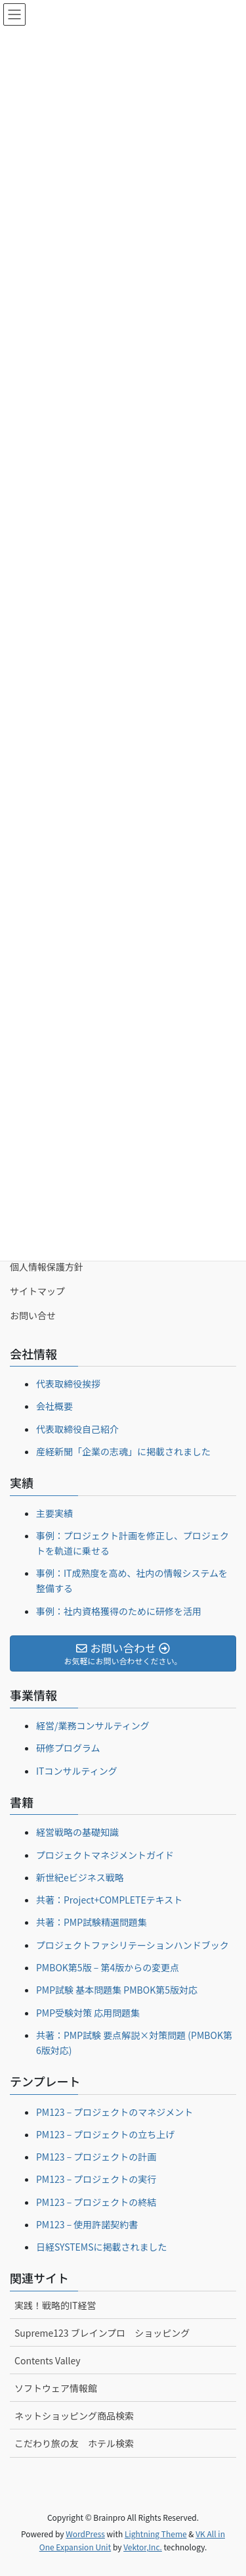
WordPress (85, 2533)
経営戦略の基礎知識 (77, 1831)
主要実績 (54, 1513)
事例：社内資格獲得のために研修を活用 (118, 1611)
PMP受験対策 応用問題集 (88, 2012)
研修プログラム (68, 1747)
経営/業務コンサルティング (93, 1725)
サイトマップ (37, 1291)
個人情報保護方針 (46, 1266)
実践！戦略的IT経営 (55, 2305)
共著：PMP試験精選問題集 (91, 1922)
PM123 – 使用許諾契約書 (87, 2224)
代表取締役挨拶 (68, 1383)
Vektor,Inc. (142, 2546)
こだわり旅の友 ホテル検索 (74, 2443)
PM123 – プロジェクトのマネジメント (114, 2112)
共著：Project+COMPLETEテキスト (109, 1899)
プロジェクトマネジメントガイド (105, 1855)
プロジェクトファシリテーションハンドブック (132, 1945)
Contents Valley (47, 2360)
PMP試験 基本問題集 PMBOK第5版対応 (116, 1989)
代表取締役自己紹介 (77, 1429)
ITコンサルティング (76, 1770)
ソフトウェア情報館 (55, 2388)
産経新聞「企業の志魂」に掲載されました (123, 1451)
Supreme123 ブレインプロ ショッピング (102, 2332)
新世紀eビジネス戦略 (80, 1877)
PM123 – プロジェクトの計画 (96, 2156)
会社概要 (54, 1406)
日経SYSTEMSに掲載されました (101, 2246)
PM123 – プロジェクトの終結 (96, 2202)
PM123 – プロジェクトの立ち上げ (105, 2134)
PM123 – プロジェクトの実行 (96, 2179)
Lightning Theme (156, 2533)
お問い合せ (33, 1315)
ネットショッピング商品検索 (74, 2415)
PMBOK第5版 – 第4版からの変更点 (107, 1967)
